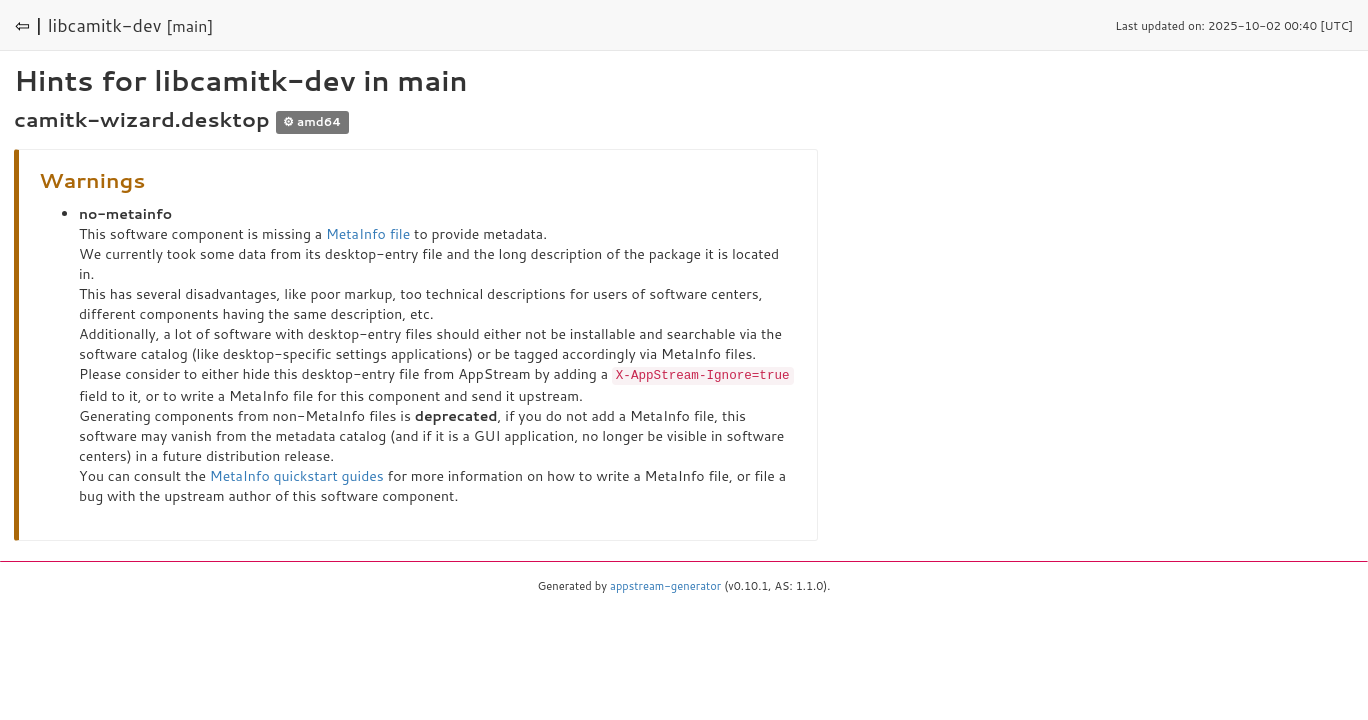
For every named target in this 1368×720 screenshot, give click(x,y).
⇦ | (29, 25)
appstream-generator (665, 585)
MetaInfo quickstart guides (297, 475)
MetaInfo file (368, 234)
